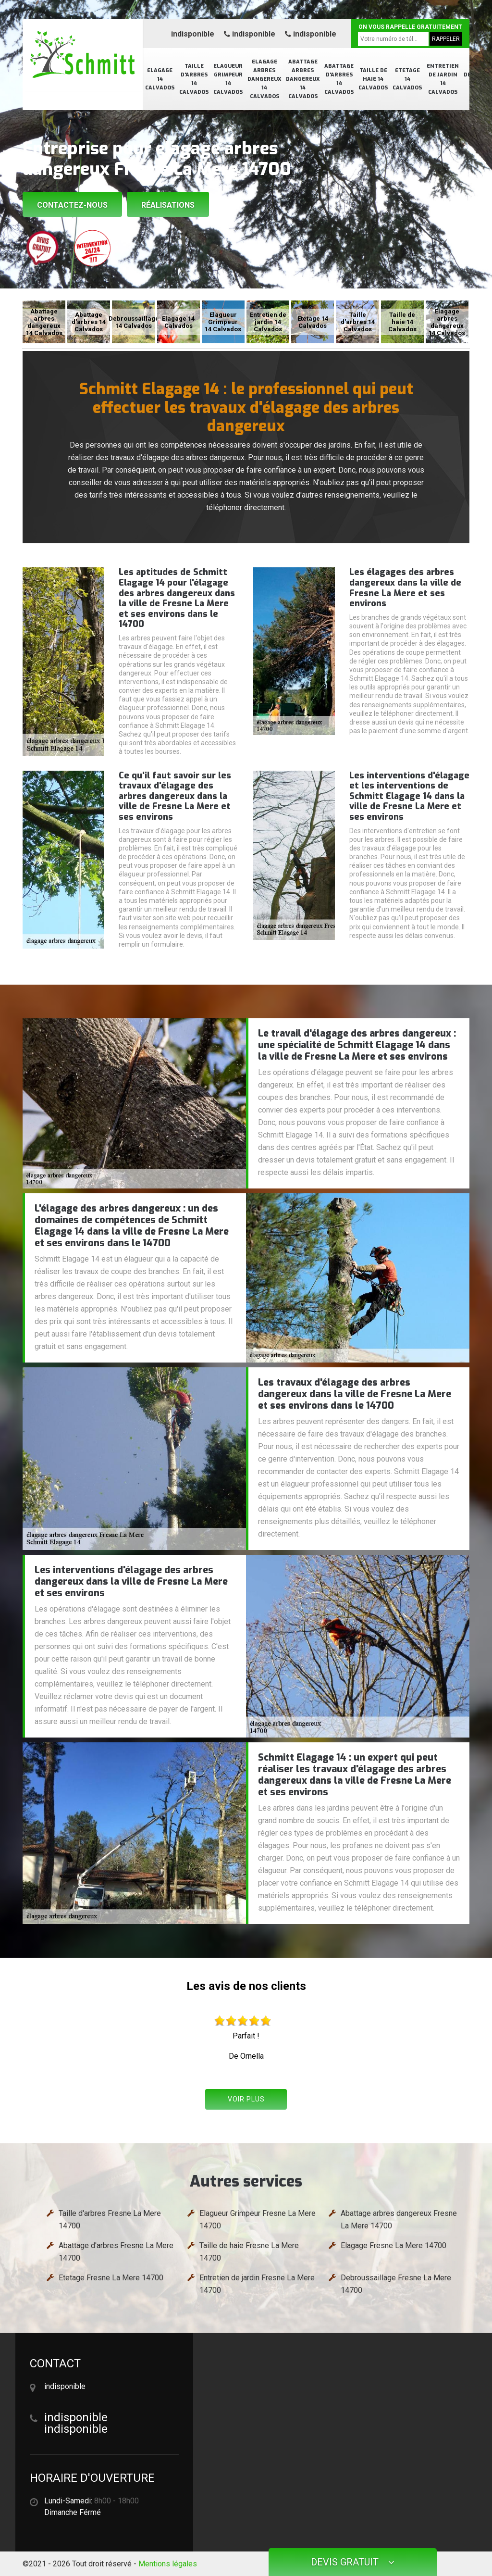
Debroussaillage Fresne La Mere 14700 (396, 2284)
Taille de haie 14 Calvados (373, 79)
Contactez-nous (72, 205)
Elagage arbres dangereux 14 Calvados (264, 79)
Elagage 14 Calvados (159, 79)
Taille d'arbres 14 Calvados (194, 79)
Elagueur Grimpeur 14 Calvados (228, 79)
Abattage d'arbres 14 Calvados (339, 79)
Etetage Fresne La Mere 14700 (111, 2277)
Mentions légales (167, 2563)
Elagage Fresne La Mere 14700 (393, 2245)
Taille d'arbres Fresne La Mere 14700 (110, 2219)
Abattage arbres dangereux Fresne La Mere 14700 (399, 2219)
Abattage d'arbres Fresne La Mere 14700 (116, 2252)
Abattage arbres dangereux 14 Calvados (303, 79)
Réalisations (168, 205)
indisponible (192, 33)
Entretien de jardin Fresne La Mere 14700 (257, 2284)
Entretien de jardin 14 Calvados (443, 79)
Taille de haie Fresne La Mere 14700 (249, 2252)
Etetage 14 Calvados (407, 79)
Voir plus (246, 2099)
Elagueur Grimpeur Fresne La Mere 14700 (257, 2219)
